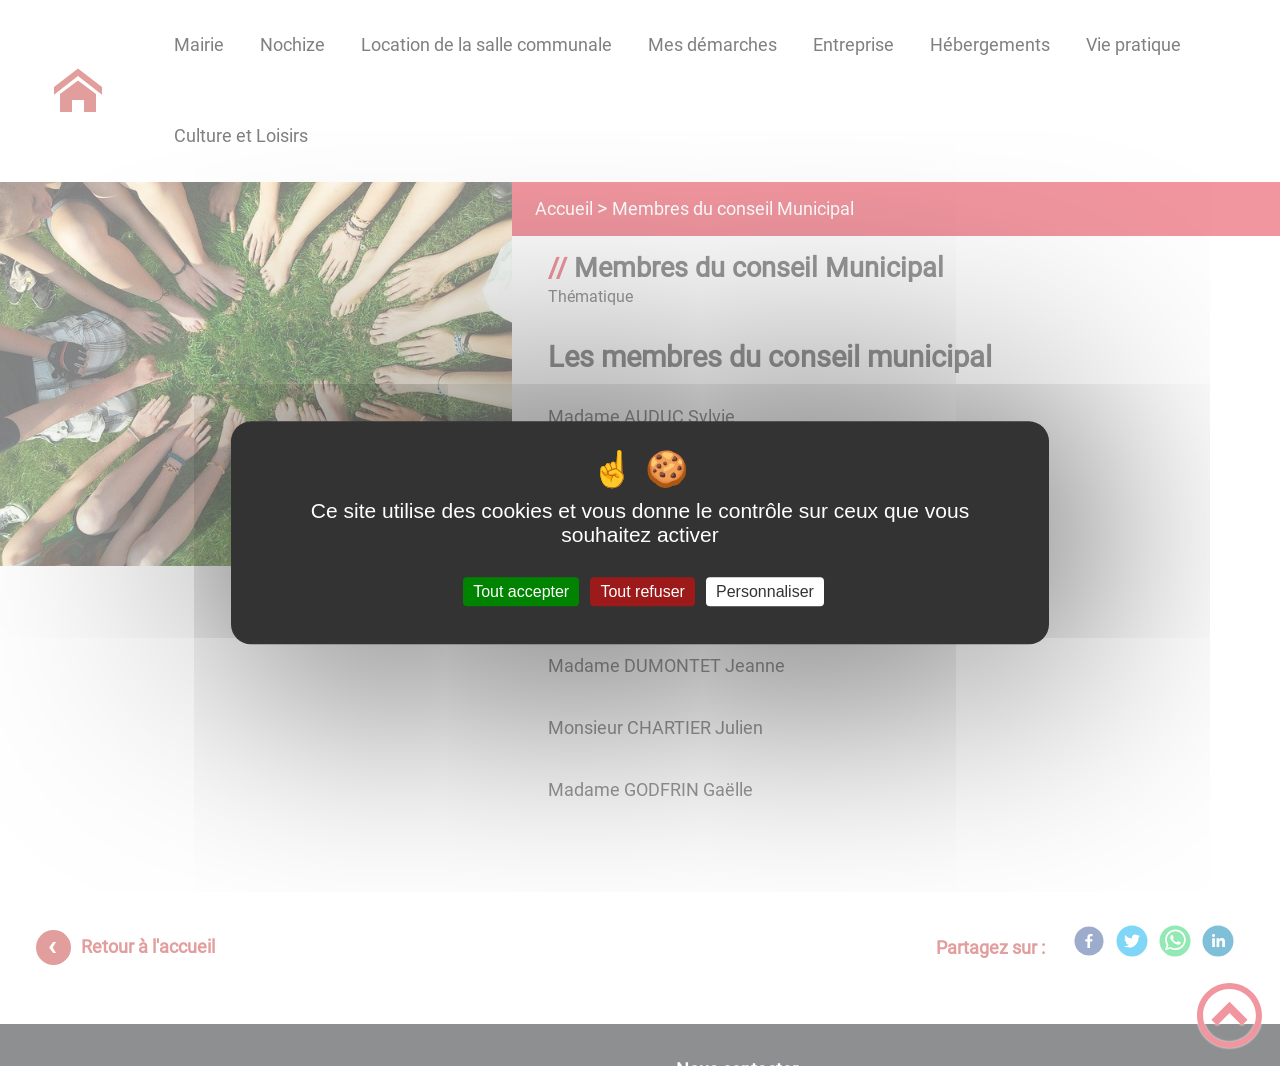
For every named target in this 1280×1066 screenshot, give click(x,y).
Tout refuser (642, 591)
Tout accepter (521, 591)
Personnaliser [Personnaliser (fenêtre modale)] (765, 591)
